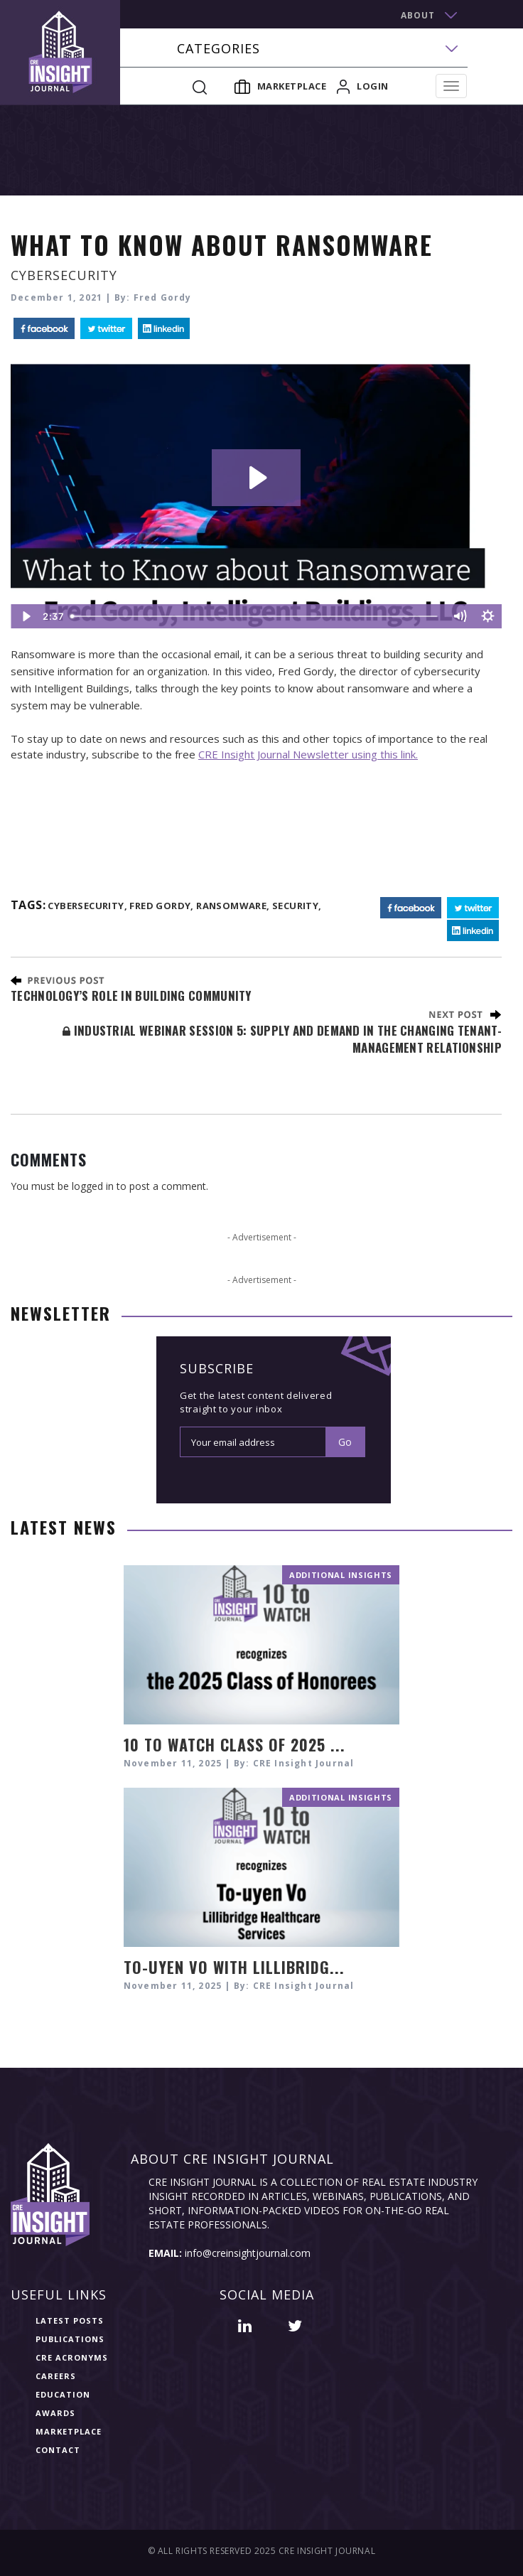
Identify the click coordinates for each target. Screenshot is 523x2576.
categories (219, 49)
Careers (56, 2376)
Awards (55, 2413)
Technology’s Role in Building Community (131, 995)
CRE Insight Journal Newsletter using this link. (308, 754)
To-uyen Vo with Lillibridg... (234, 1966)
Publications (70, 2339)
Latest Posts (70, 2320)
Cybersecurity (64, 275)
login (363, 86)
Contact (58, 2449)
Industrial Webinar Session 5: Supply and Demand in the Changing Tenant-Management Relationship (282, 1038)
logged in (93, 1186)
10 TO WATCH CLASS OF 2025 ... (234, 1744)
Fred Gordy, (161, 905)
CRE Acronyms (72, 2357)
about (418, 15)
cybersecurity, (87, 905)
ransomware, (232, 905)
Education (63, 2394)
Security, (297, 905)
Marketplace (280, 86)
